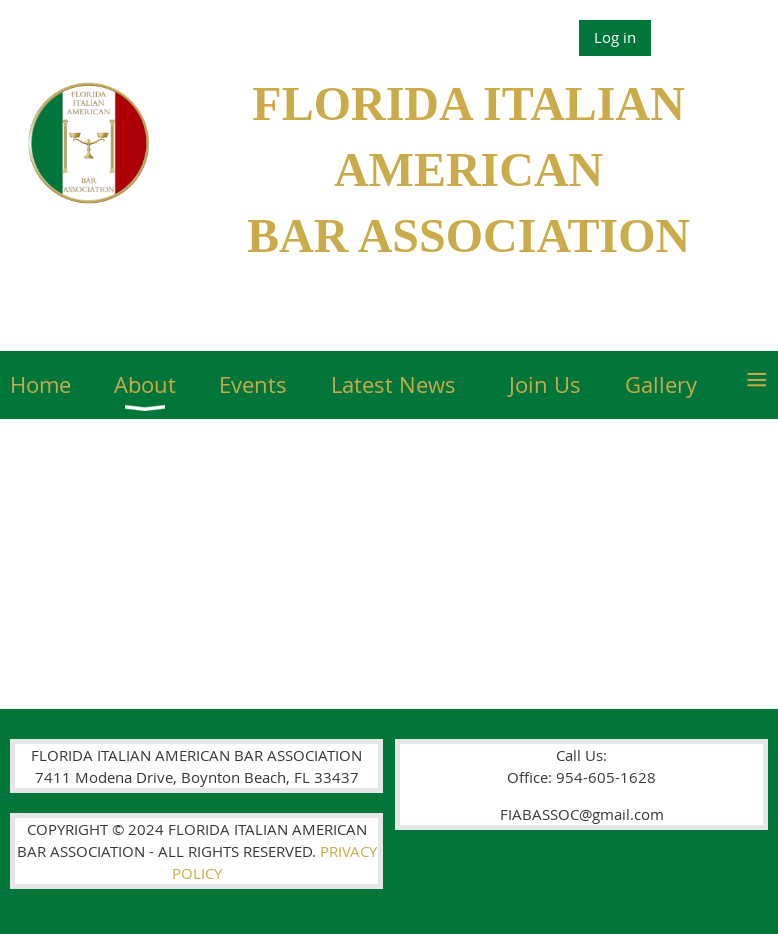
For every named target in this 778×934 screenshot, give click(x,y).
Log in (615, 37)
